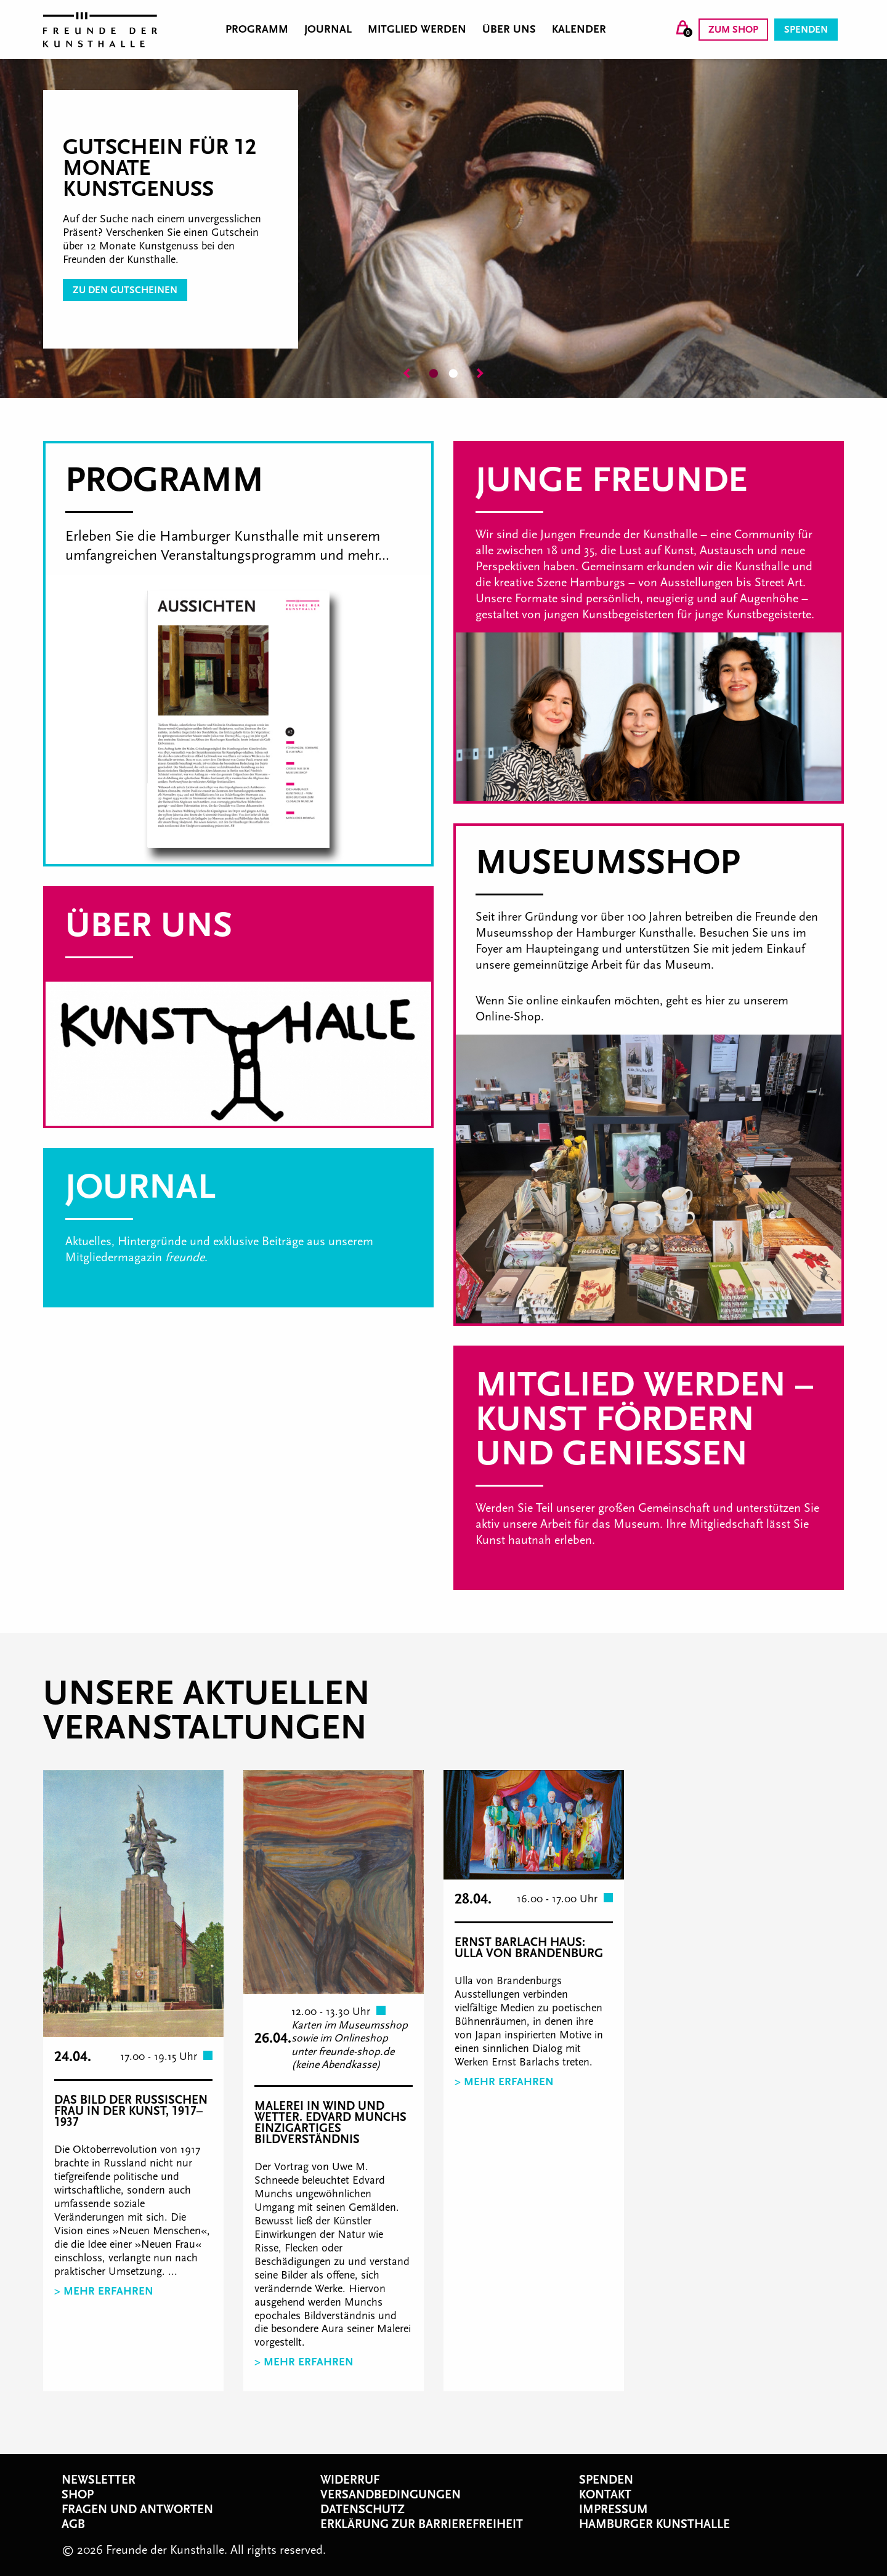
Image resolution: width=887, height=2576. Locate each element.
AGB (73, 2524)
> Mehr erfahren (103, 2291)
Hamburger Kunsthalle (654, 2524)
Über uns (509, 29)
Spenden (806, 29)
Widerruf (349, 2480)
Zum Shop (733, 29)
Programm (256, 29)
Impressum (613, 2509)
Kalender (579, 29)
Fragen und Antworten (137, 2509)
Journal (328, 29)
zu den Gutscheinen (125, 290)
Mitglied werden (417, 29)
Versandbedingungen (390, 2494)
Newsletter (99, 2480)
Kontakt (605, 2494)
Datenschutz (362, 2509)
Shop (78, 2494)
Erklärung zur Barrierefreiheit (421, 2524)
